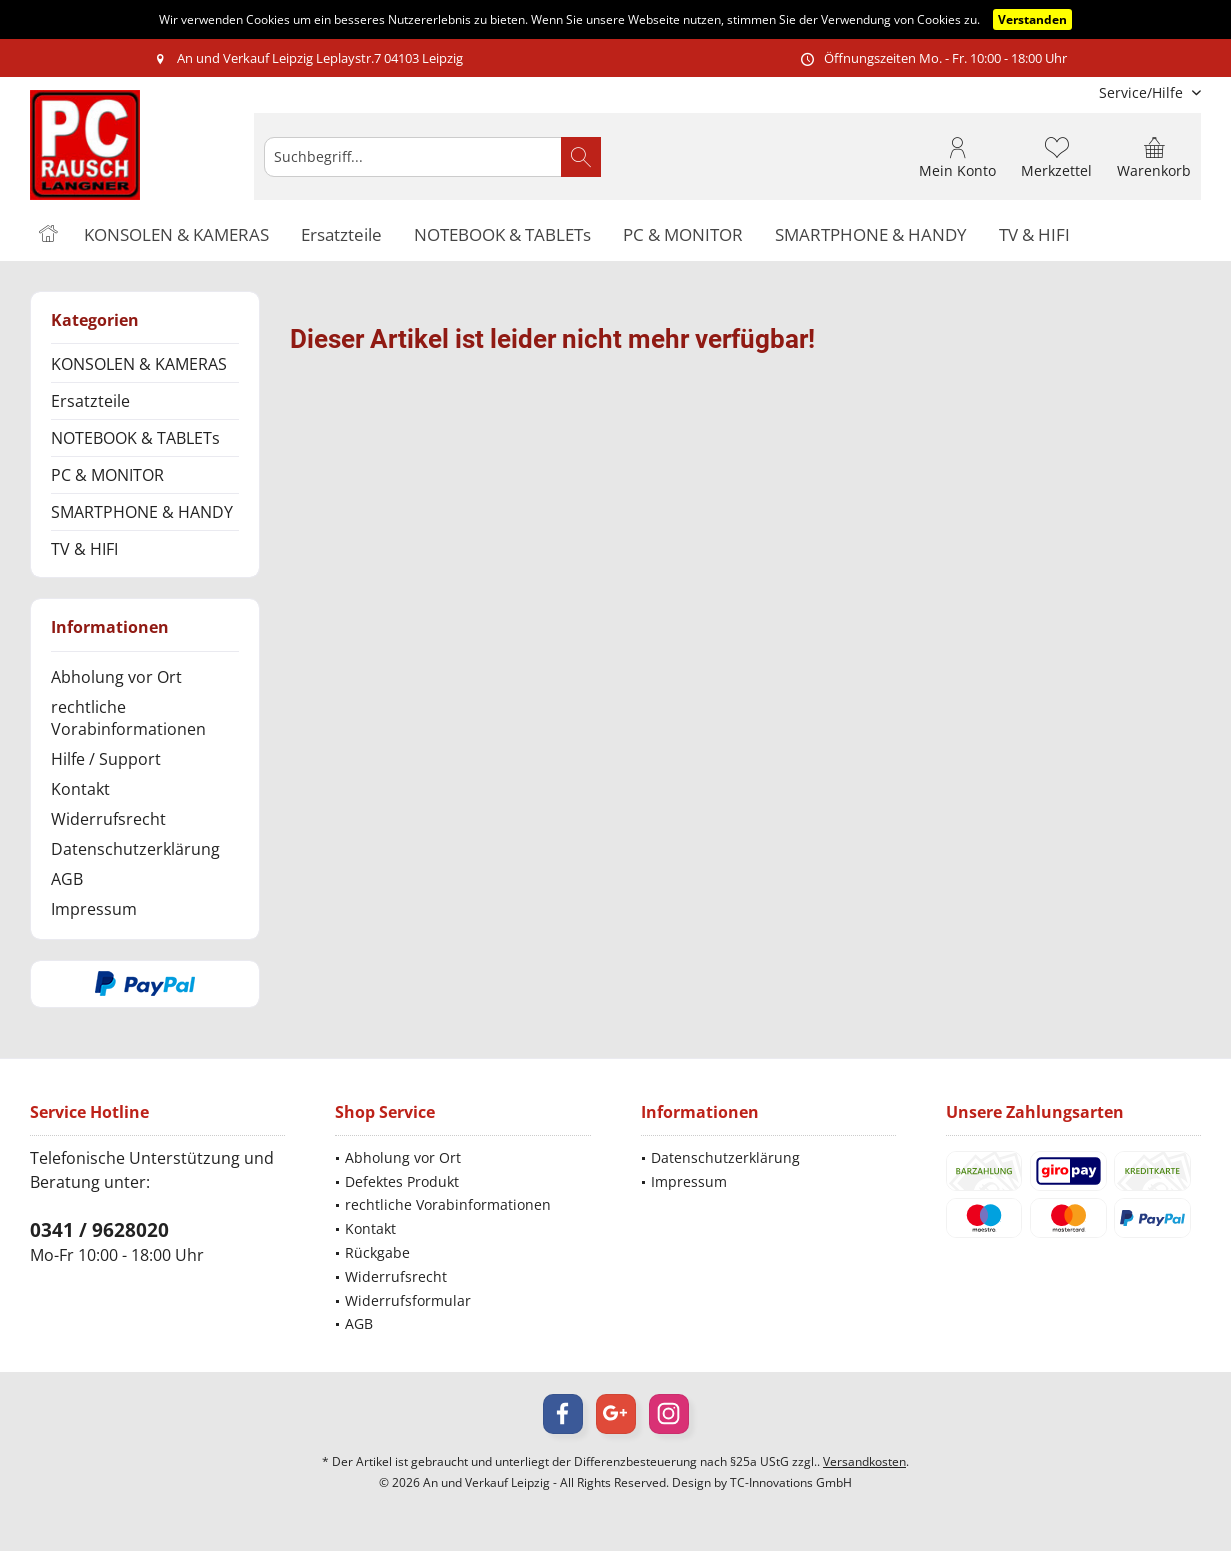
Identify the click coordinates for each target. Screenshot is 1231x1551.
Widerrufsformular (408, 1300)
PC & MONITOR (107, 475)
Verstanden (1032, 19)
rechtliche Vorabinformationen (128, 718)
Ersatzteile (90, 401)
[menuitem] (1142, 92)
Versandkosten (864, 1461)
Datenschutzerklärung (135, 849)
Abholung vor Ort (116, 677)
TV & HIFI (84, 549)
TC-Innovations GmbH (791, 1482)
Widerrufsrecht (108, 819)
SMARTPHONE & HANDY (142, 512)
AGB (67, 879)
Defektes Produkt (402, 1181)
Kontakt (80, 789)
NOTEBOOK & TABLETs (135, 438)
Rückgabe (377, 1252)
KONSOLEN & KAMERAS (139, 364)
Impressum (94, 909)
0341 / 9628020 (99, 1230)
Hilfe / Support (106, 759)
